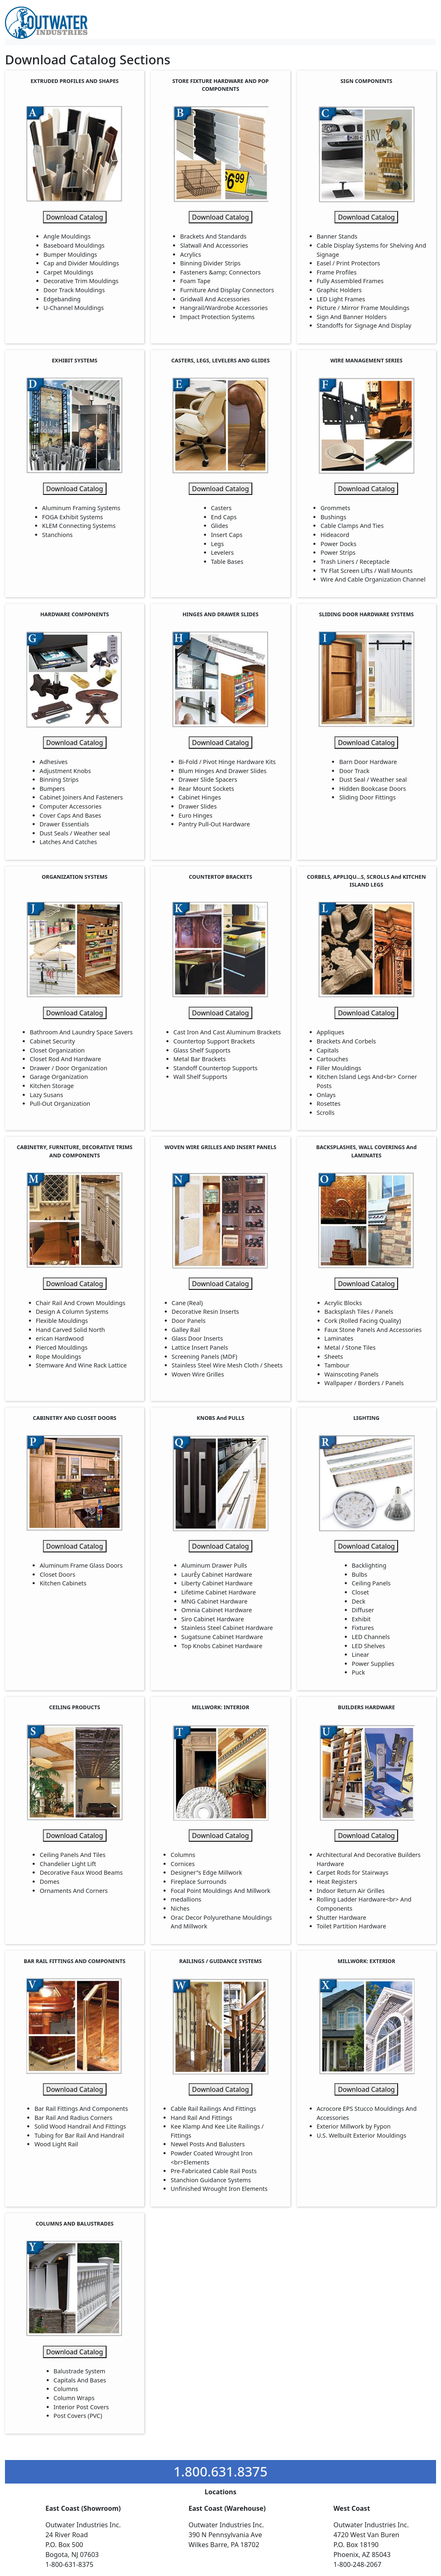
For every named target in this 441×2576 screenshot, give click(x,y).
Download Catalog (74, 217)
